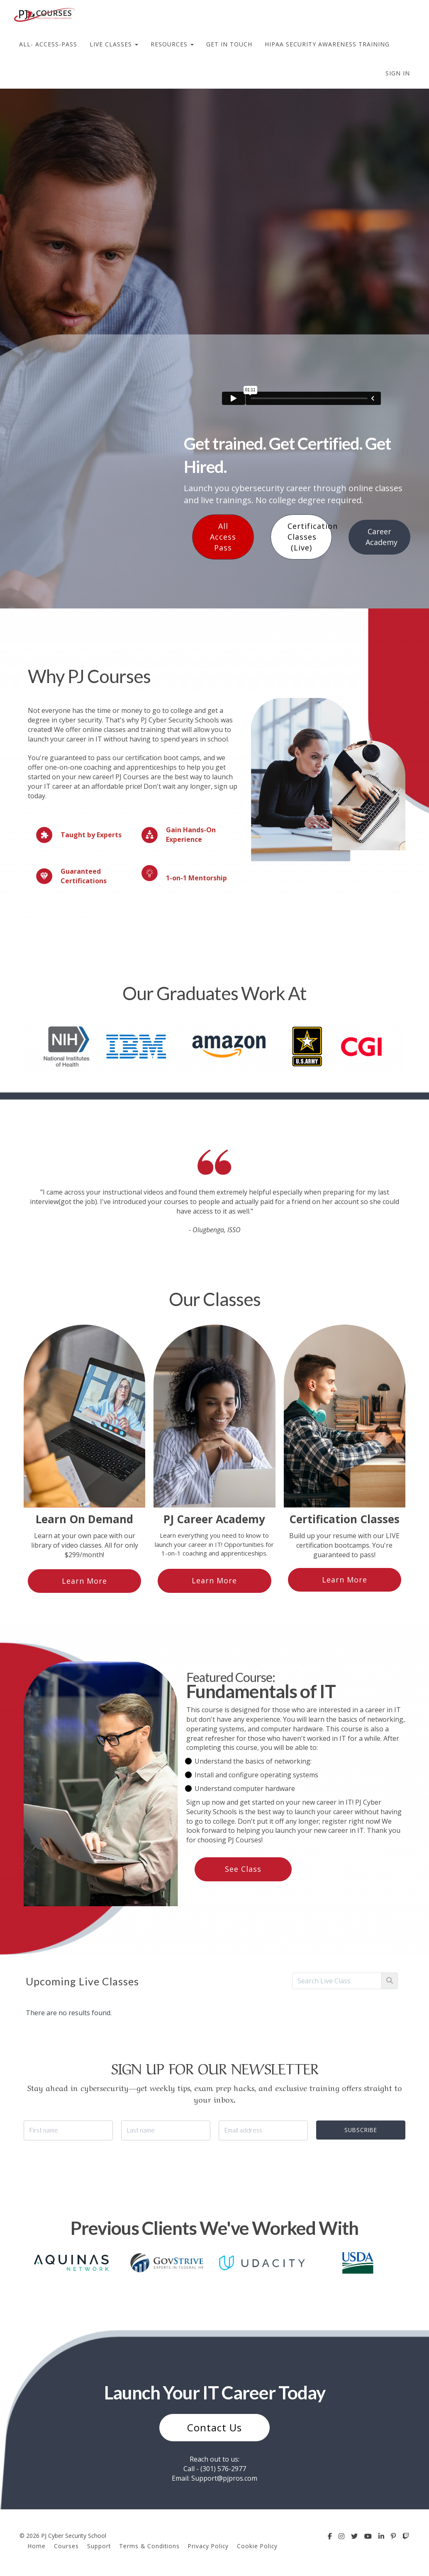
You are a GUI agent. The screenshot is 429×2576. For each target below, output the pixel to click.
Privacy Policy (208, 2546)
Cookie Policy (257, 2546)
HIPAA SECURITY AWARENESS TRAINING (327, 44)
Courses (66, 2546)
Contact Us (214, 2427)
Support (99, 2546)
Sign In (397, 73)
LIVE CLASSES (114, 44)
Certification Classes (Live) (310, 536)
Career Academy (381, 536)
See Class (243, 1869)
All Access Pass (223, 536)
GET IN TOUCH (229, 44)
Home (37, 2546)
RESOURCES (172, 44)
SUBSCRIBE (360, 2130)
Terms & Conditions (149, 2546)
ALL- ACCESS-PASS (48, 44)
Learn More (84, 1581)
